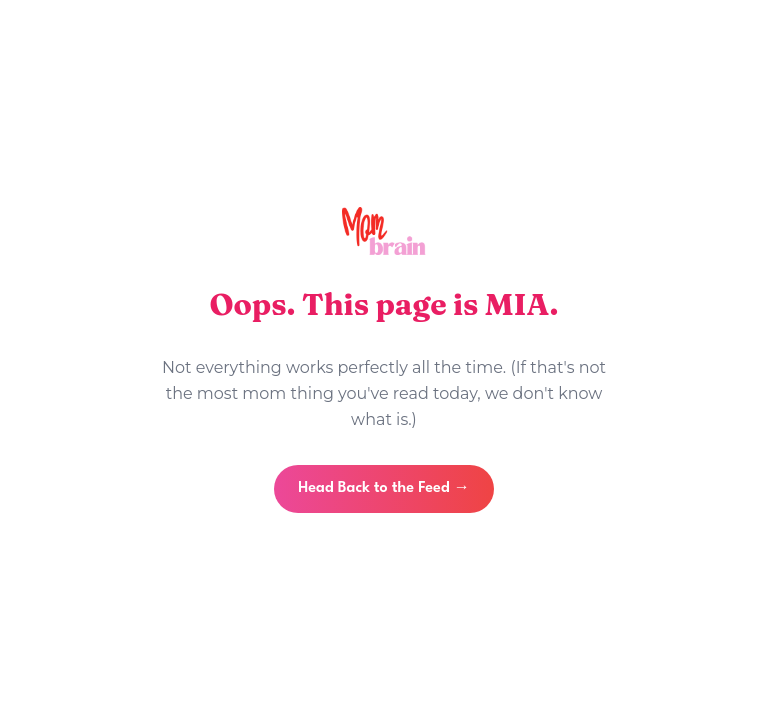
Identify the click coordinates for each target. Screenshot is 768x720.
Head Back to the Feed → (384, 488)
